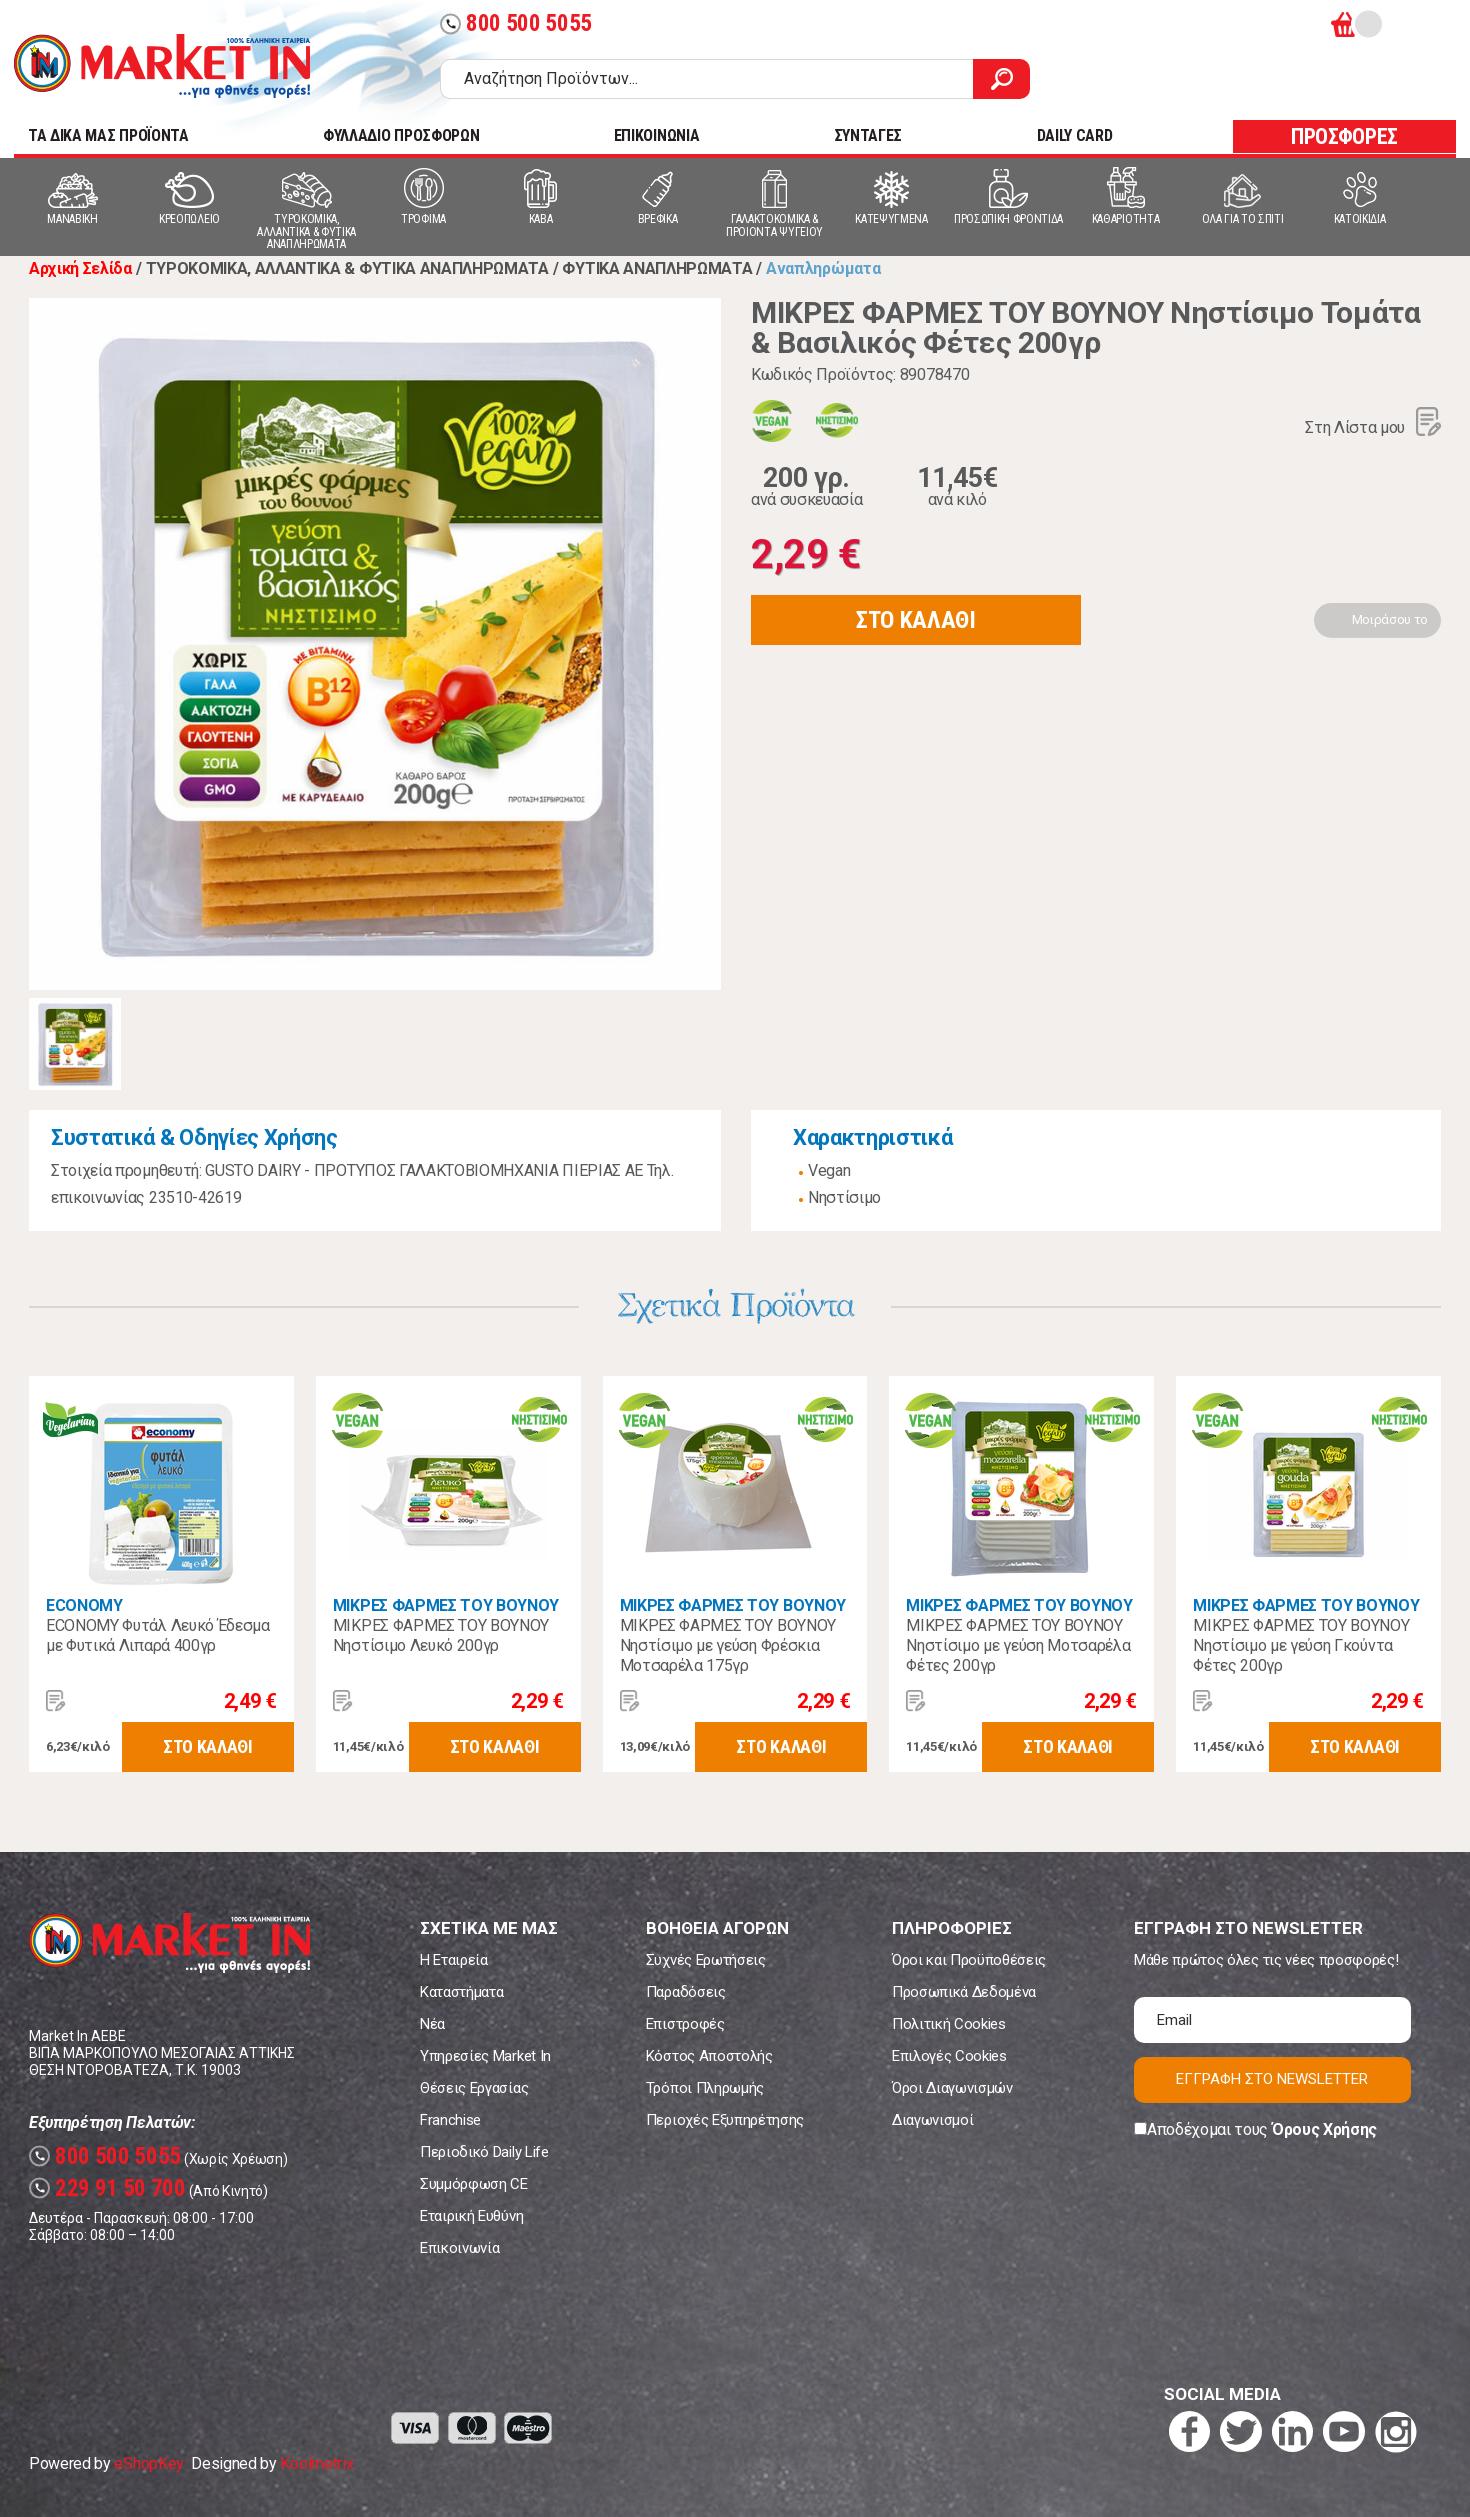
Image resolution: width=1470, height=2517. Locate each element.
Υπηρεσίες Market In (485, 2056)
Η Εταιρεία (454, 1960)
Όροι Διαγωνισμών (952, 2088)
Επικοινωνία (459, 2248)
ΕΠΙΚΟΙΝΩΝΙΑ (656, 135)
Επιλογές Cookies (949, 2056)
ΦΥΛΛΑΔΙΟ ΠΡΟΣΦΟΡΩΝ (401, 135)
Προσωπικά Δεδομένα (964, 1992)
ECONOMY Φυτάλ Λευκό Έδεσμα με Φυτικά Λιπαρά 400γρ (158, 1635)
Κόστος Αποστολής (709, 2056)
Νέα (432, 2024)
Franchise (450, 2120)
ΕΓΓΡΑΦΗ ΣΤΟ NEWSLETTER (1272, 2079)
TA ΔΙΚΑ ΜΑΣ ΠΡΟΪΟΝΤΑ (108, 135)
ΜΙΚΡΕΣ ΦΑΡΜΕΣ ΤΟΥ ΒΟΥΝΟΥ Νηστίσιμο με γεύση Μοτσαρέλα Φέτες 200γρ (1018, 1645)
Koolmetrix (316, 2463)
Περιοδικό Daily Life (484, 2152)
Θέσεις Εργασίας (474, 2088)
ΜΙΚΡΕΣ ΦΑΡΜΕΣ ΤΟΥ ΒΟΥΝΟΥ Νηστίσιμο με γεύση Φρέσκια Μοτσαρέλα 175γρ (728, 1645)
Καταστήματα (461, 1992)
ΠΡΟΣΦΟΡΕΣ (1344, 136)
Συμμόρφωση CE (474, 2184)
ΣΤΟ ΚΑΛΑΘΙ (916, 620)
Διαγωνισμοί (932, 2120)
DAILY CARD (1075, 135)
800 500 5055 (516, 23)
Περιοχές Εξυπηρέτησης (725, 2120)
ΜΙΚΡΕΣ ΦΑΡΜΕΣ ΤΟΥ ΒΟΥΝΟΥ (446, 1605)
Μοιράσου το (1390, 619)
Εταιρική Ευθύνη (471, 2216)
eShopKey (148, 2463)
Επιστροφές (685, 2024)
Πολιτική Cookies (949, 2024)
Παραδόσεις (686, 1992)
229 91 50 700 (107, 2188)
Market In (162, 66)
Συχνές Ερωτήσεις (706, 1960)
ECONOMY (84, 1605)
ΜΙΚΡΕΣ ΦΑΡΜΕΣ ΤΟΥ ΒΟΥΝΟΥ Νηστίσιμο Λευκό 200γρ (441, 1635)
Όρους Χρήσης (1324, 2129)
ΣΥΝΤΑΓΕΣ (868, 135)
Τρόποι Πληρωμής (705, 2088)
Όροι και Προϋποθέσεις (969, 1960)
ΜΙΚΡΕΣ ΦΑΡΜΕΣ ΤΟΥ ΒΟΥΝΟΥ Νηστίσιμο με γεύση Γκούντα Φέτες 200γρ (1301, 1645)
